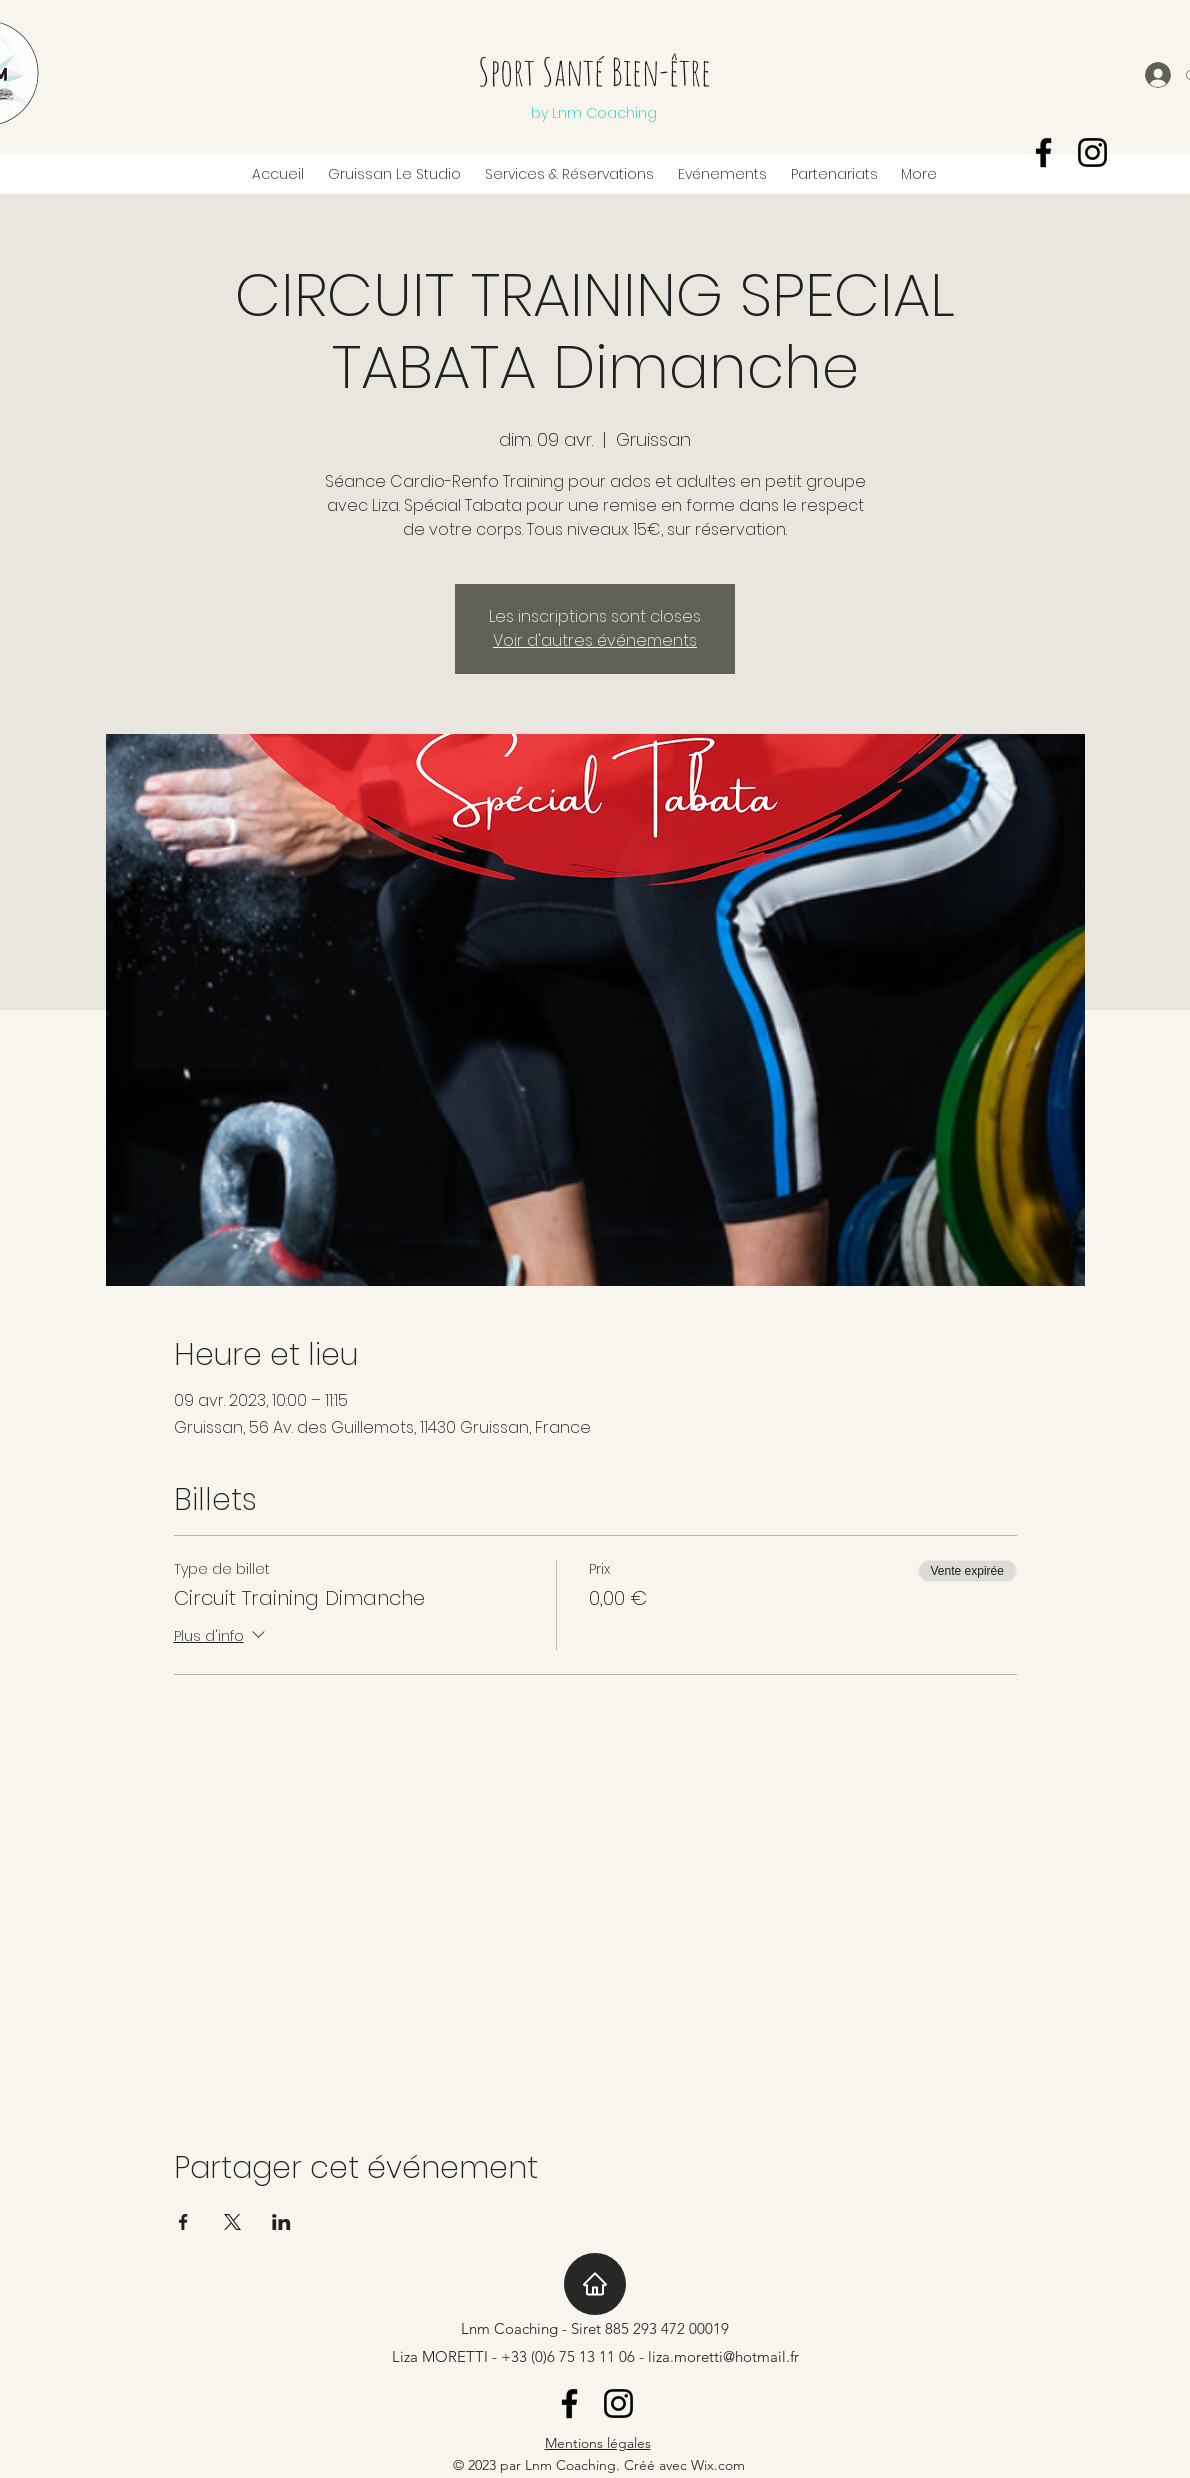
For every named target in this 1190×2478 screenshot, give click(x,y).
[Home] (595, 2284)
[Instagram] (1092, 152)
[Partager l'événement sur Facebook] (183, 2222)
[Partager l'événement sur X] (232, 2222)
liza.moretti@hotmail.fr (723, 2356)
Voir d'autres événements (595, 640)
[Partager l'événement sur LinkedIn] (281, 2222)
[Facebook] (1043, 152)
